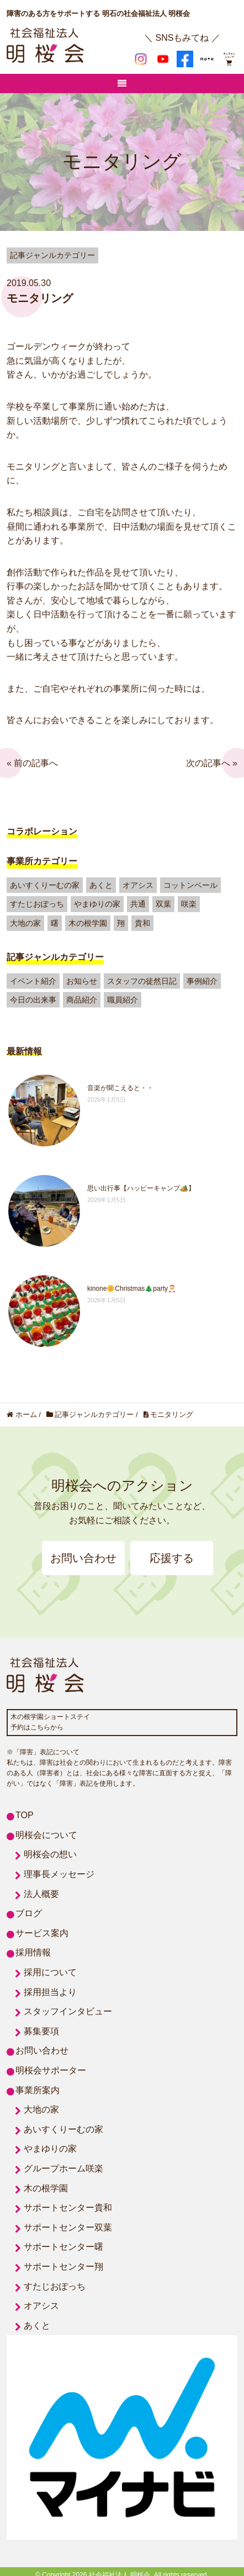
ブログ (28, 1913)
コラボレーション (42, 831)
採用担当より (50, 1992)
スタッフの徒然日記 (142, 981)
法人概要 (41, 1894)
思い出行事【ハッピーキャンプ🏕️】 (141, 1188)
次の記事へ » (211, 763)
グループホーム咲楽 (63, 2168)
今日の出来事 (33, 999)
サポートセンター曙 (63, 2246)
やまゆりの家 (97, 903)
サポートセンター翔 (63, 2266)
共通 (138, 903)
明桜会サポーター (50, 2070)
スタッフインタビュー (68, 2011)
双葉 (163, 903)
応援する (172, 1558)
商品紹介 (81, 999)
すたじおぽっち (37, 903)
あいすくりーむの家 (44, 885)
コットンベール (190, 885)
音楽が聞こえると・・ (120, 1088)
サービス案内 (41, 1933)
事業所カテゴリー (42, 861)
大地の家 (25, 923)
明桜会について (46, 1835)
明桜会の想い (50, 1854)
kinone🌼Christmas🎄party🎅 (131, 1288)
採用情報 (33, 1952)
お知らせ (81, 981)
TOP (24, 1815)
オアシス (138, 885)
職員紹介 (122, 999)
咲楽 (189, 903)
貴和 (142, 923)
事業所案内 (37, 2090)
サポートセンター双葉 (68, 2227)
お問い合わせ (83, 1558)
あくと (101, 885)
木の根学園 (87, 923)
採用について (50, 1972)
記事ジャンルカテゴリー (55, 957)
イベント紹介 (33, 981)
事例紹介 (202, 981)
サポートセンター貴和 (68, 2207)
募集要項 (41, 2031)
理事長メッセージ (59, 1874)
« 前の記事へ (32, 763)
